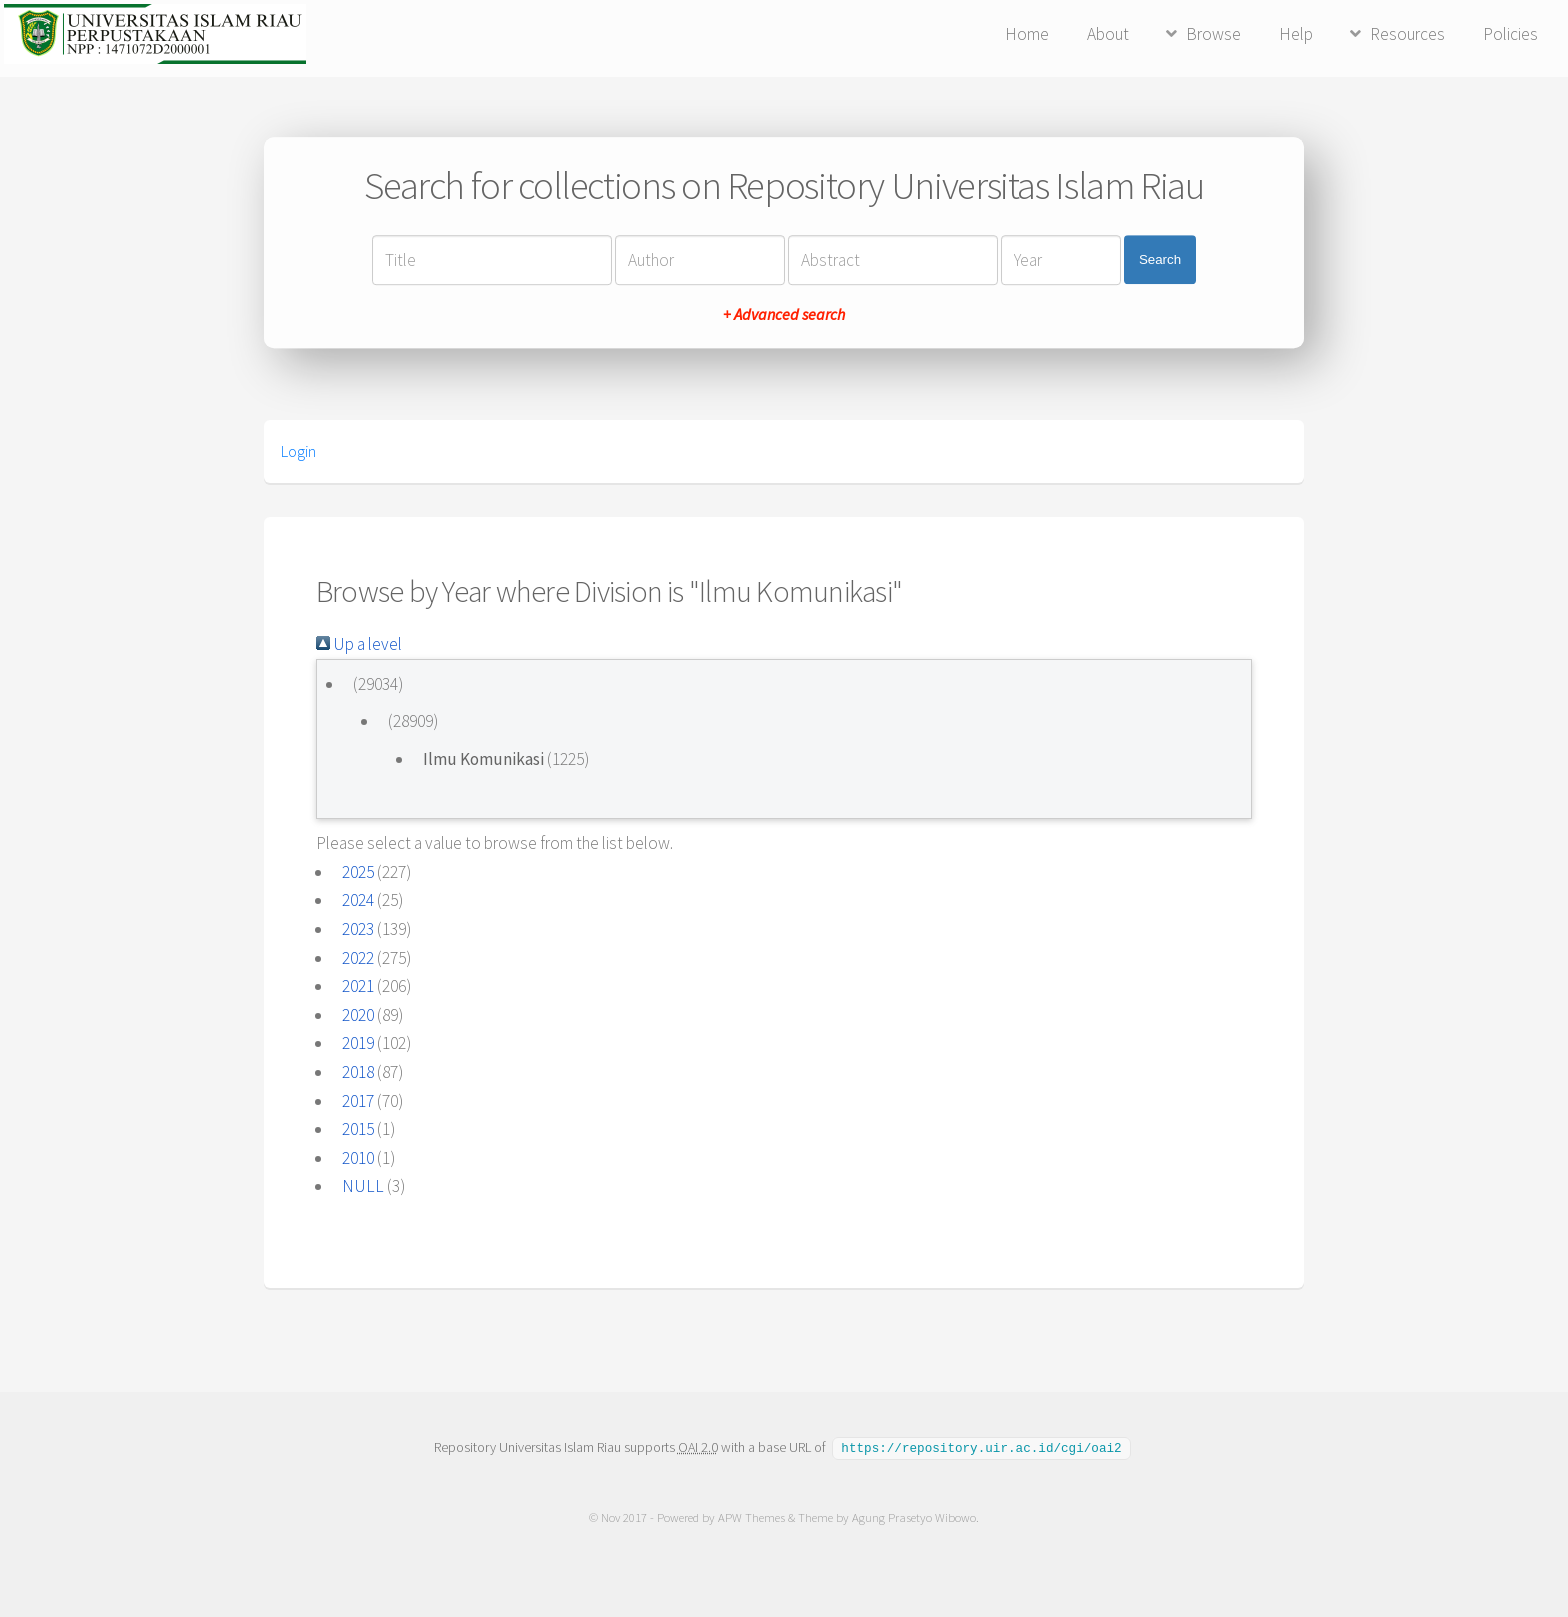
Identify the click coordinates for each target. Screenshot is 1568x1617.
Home (1027, 34)
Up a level (359, 644)
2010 (358, 1158)
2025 (358, 872)
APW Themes (751, 1516)
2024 (358, 900)
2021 (358, 986)
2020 (358, 1015)
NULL (363, 1186)
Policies (1510, 34)
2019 (358, 1043)
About (1108, 34)
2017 (358, 1101)
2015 (358, 1129)
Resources (1407, 34)
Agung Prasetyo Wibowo (914, 1516)
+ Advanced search (784, 314)
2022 (358, 958)
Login (298, 451)
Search (1160, 259)
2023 (358, 929)
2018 (358, 1072)
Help (1296, 34)
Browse (1213, 34)
